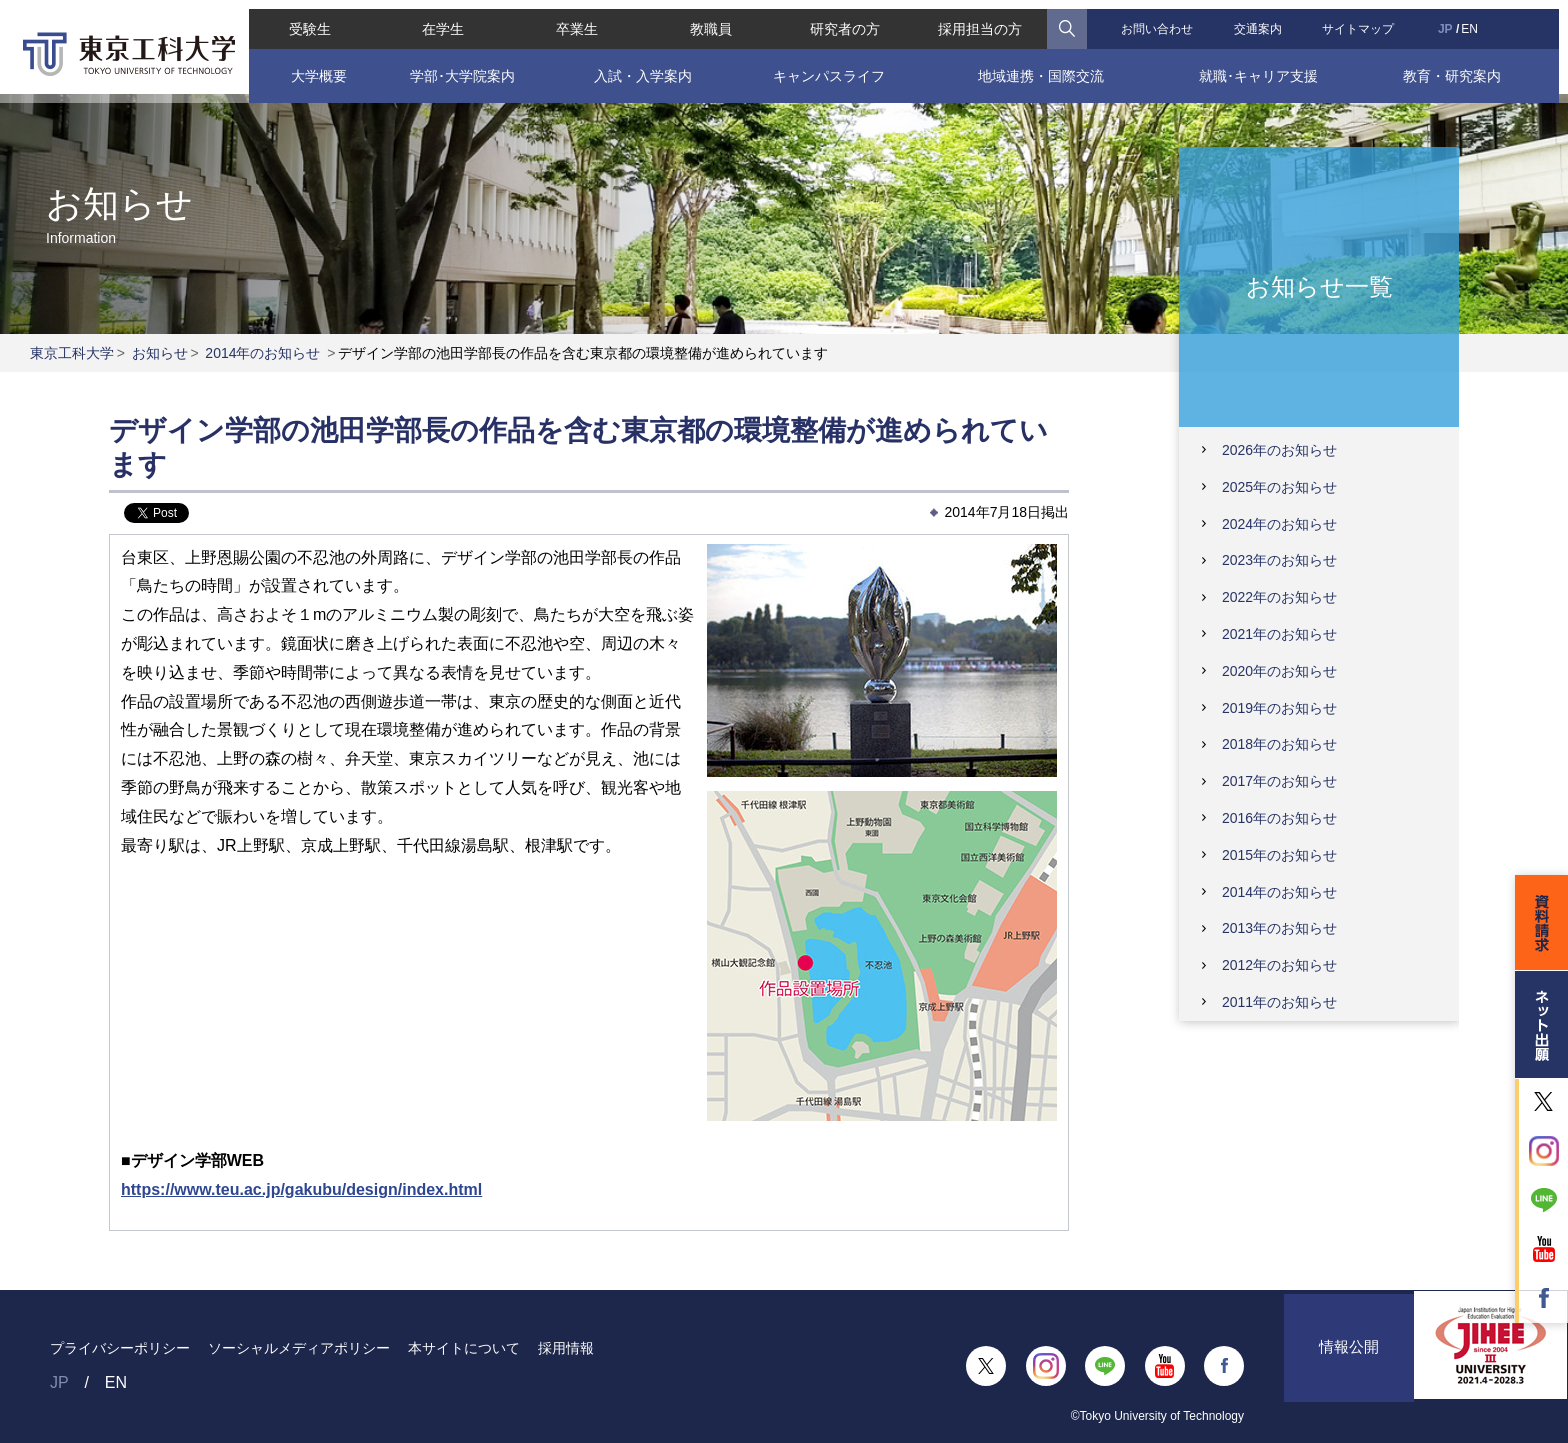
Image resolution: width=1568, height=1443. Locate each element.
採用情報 (566, 1348)
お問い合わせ (1161, 20)
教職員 (709, 20)
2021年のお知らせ (1279, 634)
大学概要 (311, 67)
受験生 (301, 20)
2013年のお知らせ (1279, 928)
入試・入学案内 (639, 67)
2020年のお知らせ (1279, 671)
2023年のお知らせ (1279, 560)
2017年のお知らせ (1279, 781)
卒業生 (573, 20)
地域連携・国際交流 (1043, 67)
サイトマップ (1365, 20)
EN (1477, 20)
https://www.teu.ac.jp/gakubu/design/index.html (301, 1189)
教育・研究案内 (1460, 67)
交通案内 (1263, 20)
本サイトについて (464, 1348)
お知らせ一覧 (1319, 285)
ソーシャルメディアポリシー (299, 1348)
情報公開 (1349, 1365)
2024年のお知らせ (1279, 524)
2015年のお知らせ (1279, 855)
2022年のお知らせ (1279, 597)
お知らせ (160, 353)
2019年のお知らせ (1279, 708)
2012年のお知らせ (1279, 965)
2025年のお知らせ (1279, 487)
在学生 (437, 20)
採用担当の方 (983, 20)
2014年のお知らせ (262, 353)
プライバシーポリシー (120, 1348)
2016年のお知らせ (1279, 818)
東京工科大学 (72, 353)
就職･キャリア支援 (1263, 67)
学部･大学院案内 (455, 67)
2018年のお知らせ (1279, 744)
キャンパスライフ (828, 67)
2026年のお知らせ (1279, 450)
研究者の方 (845, 20)
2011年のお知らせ (1279, 1002)
